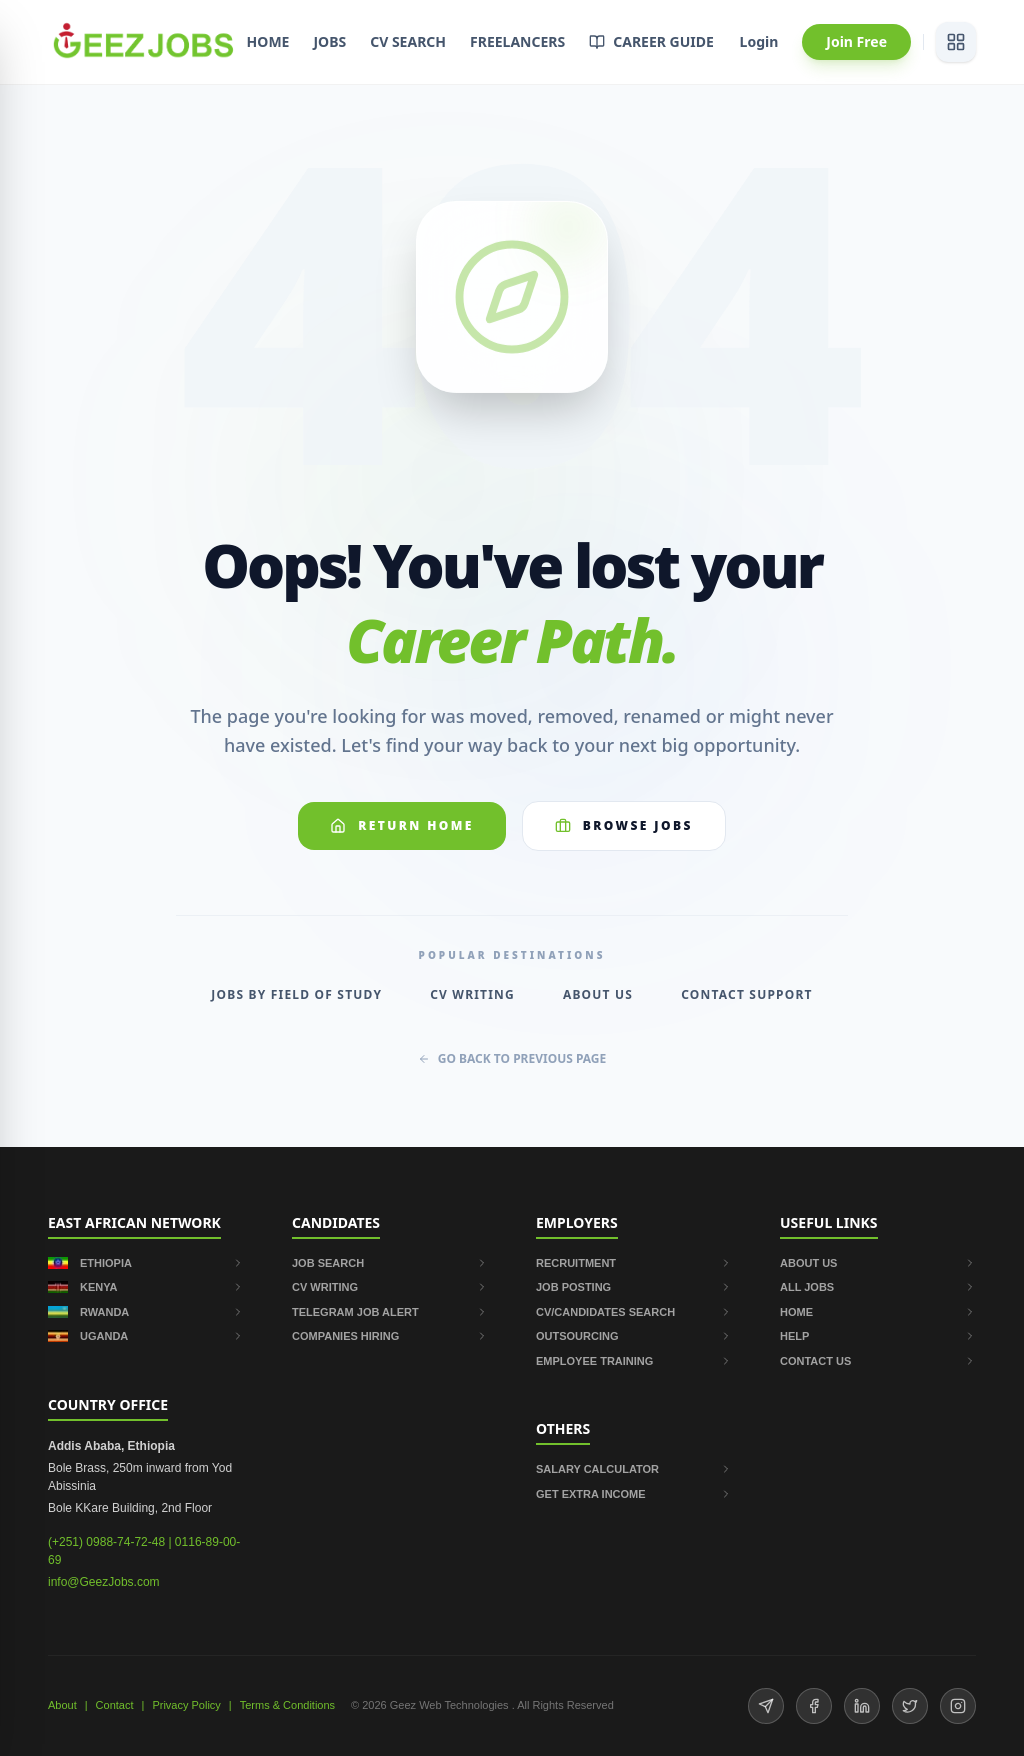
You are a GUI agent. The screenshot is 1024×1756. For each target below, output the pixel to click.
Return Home (402, 825)
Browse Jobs (624, 825)
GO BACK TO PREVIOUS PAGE (512, 1059)
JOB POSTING (634, 1287)
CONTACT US (878, 1361)
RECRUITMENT (634, 1263)
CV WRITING (390, 1287)
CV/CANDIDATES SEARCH (634, 1312)
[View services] (956, 42)
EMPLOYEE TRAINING (634, 1361)
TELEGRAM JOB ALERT (390, 1312)
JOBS (329, 41)
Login (759, 41)
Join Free (856, 41)
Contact (115, 1705)
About (62, 1705)
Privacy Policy (186, 1705)
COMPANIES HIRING (390, 1336)
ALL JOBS (878, 1287)
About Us (598, 995)
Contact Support (747, 995)
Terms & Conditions (287, 1705)
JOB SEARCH (390, 1263)
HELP (878, 1336)
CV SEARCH (408, 41)
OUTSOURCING (634, 1336)
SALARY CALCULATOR (634, 1469)
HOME (268, 41)
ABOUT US (878, 1263)
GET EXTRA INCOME (634, 1494)
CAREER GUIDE (651, 41)
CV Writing (472, 995)
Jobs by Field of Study (296, 995)
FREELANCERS (517, 41)
